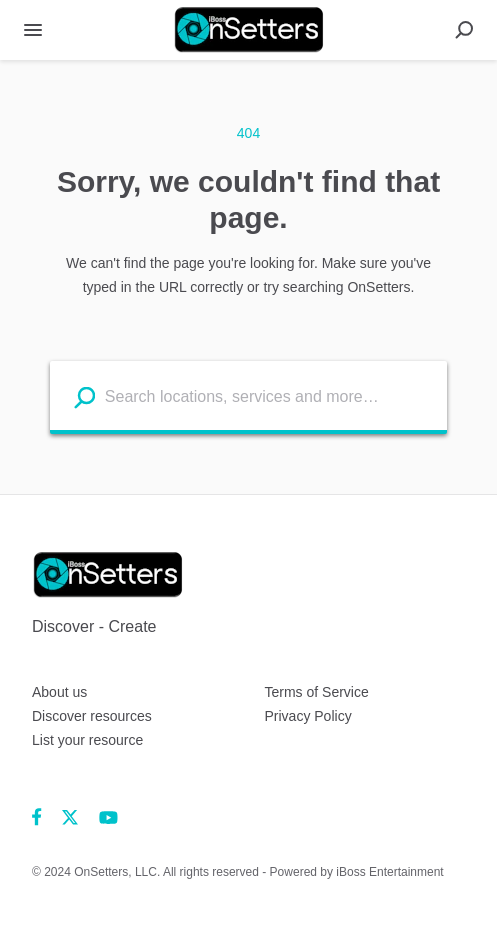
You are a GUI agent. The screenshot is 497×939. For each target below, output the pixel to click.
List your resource (87, 740)
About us (59, 692)
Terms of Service (317, 692)
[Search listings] (84, 396)
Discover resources (92, 716)
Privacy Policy (308, 716)
